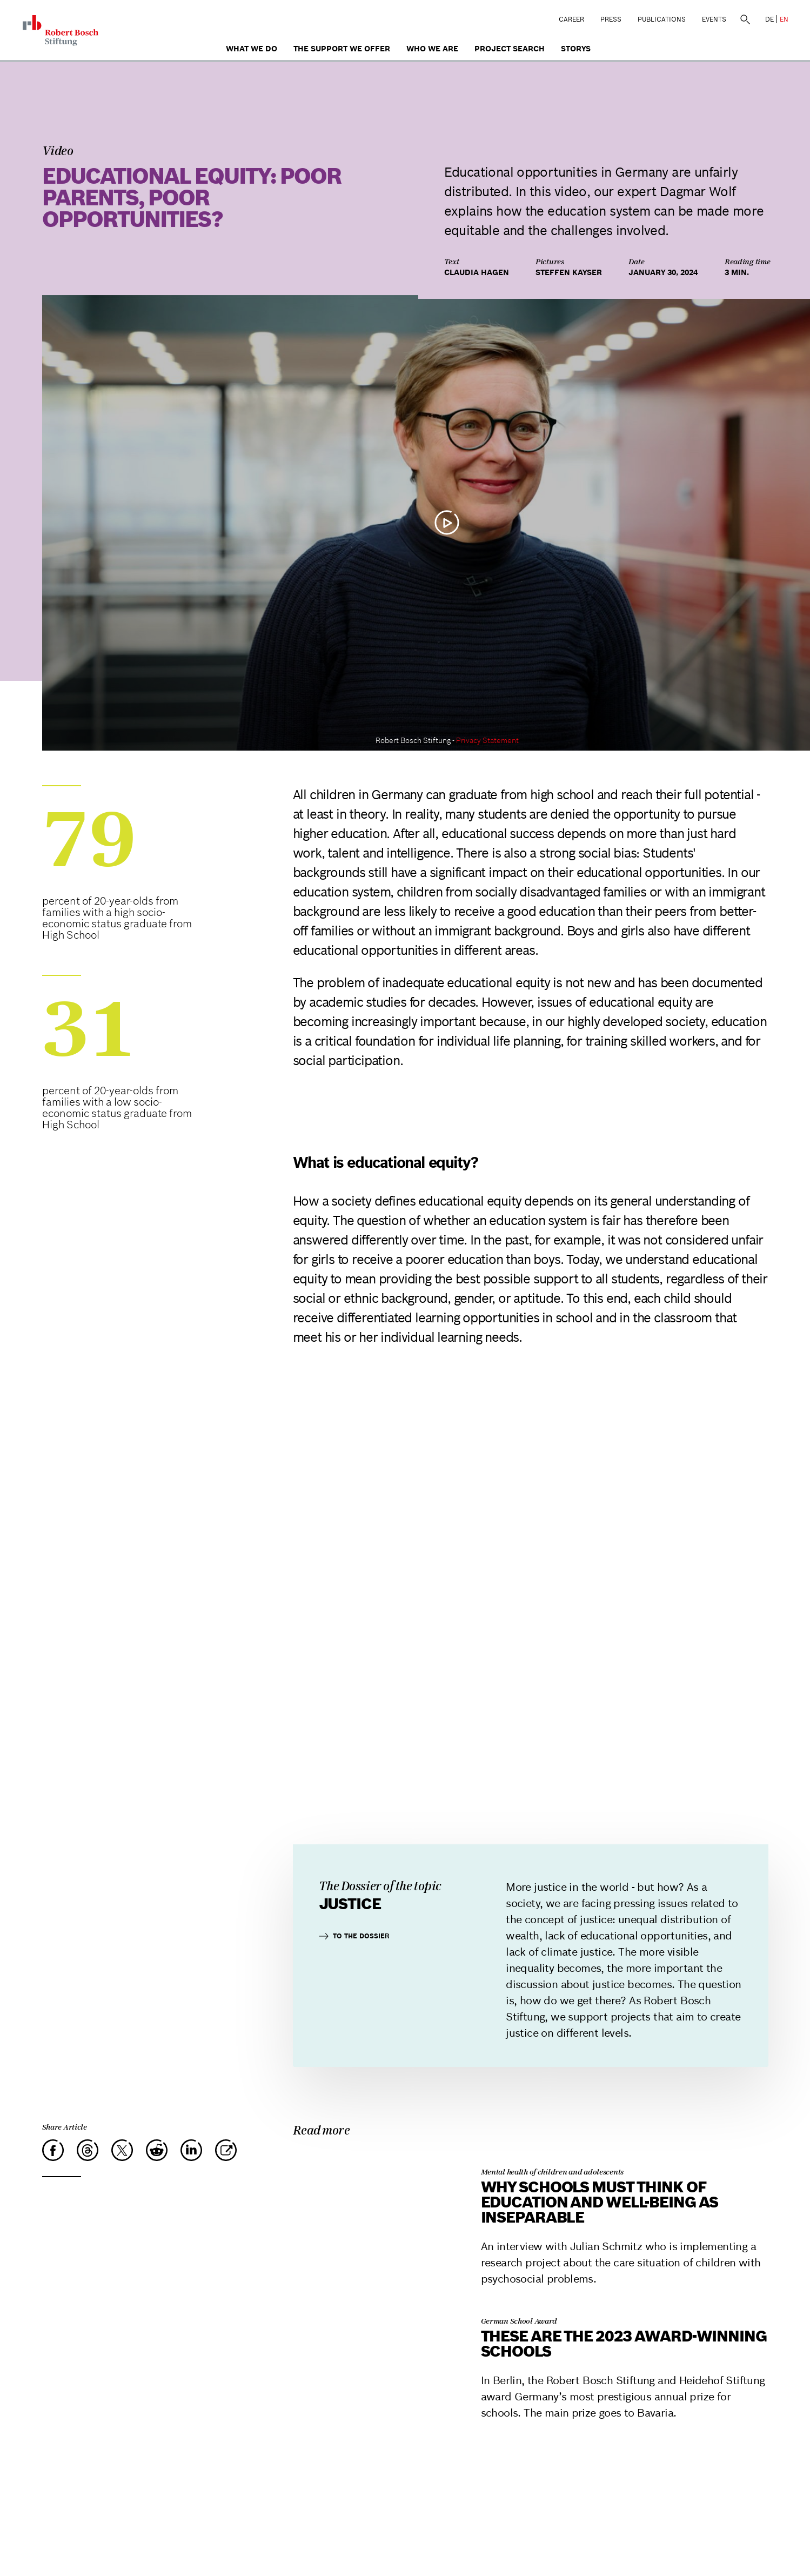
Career (571, 19)
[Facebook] (53, 2150)
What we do (251, 48)
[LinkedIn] (191, 2150)
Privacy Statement (487, 740)
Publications (662, 19)
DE (769, 19)
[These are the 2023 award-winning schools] (374, 2304)
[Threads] (87, 2150)
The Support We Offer (341, 48)
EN (784, 19)
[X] (122, 2150)
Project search (509, 48)
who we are (432, 48)
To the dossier (354, 1936)
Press (610, 19)
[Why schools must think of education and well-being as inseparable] (374, 2155)
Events (714, 19)
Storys (576, 48)
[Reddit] (157, 2150)
